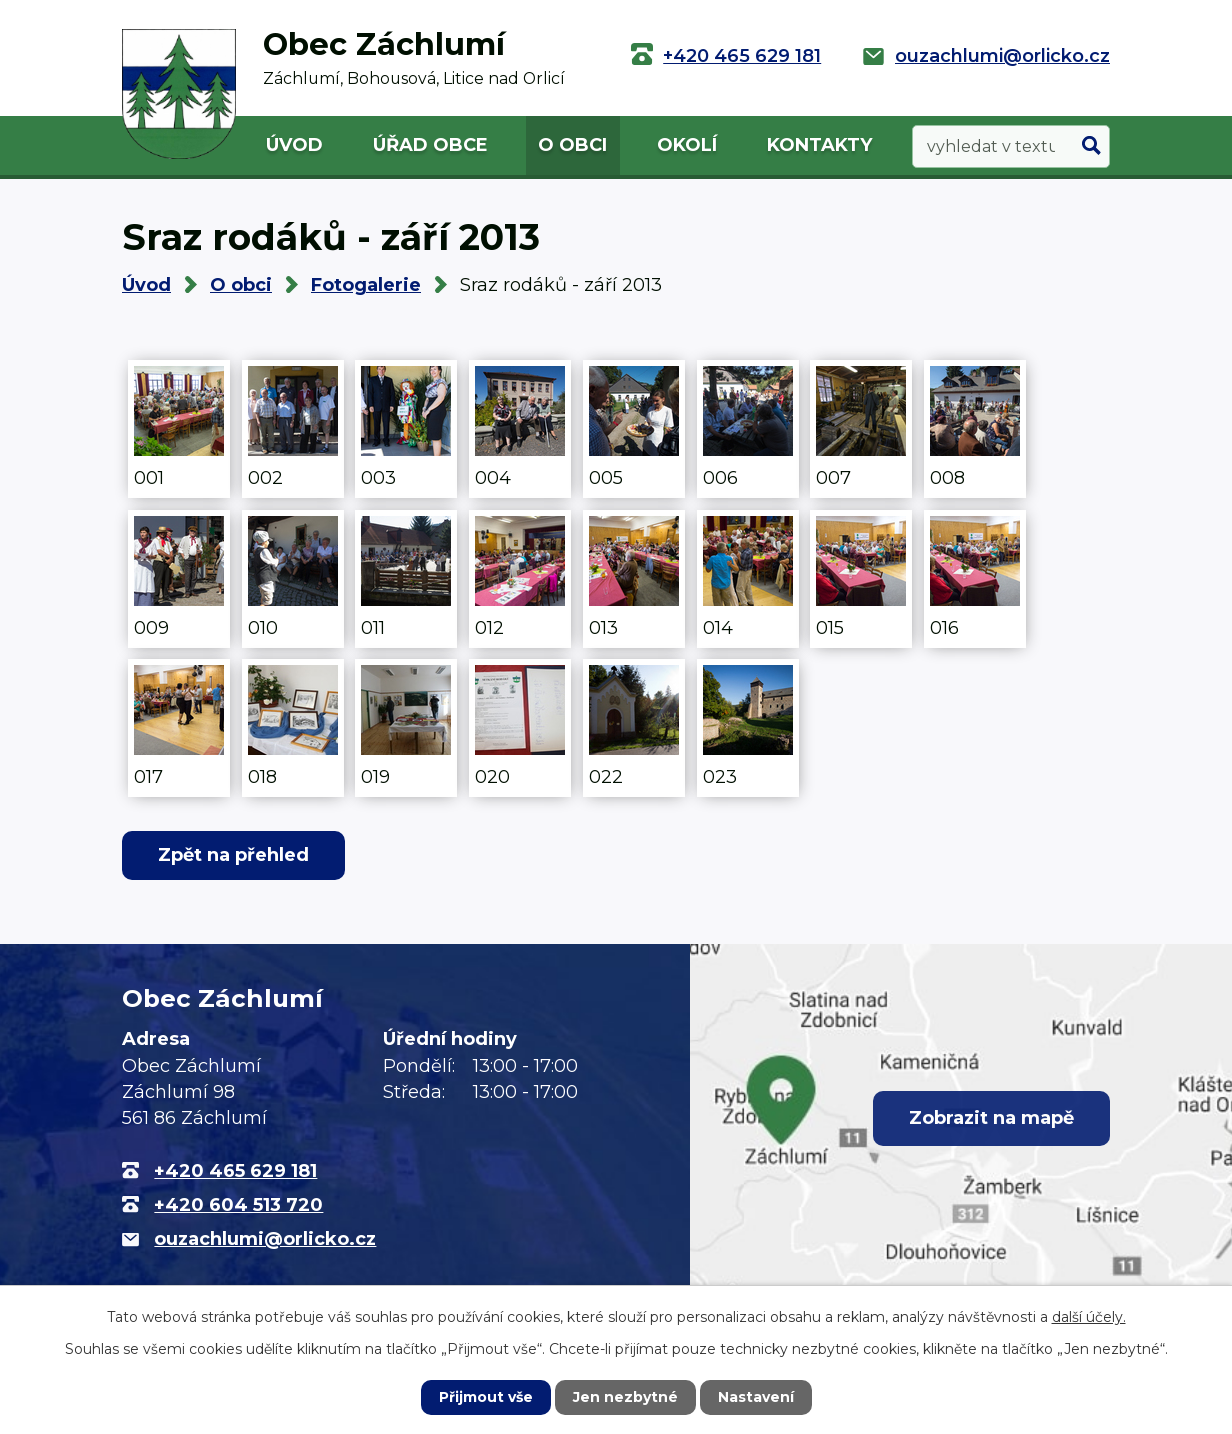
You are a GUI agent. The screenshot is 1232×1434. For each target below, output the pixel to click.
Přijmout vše (486, 1397)
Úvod (294, 145)
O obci (572, 145)
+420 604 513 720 (238, 1205)
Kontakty (819, 145)
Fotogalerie (366, 285)
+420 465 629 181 (742, 56)
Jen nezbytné (625, 1397)
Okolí (687, 145)
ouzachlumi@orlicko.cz (1002, 56)
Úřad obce (430, 145)
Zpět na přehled (233, 855)
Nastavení (756, 1397)
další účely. (1089, 1317)
